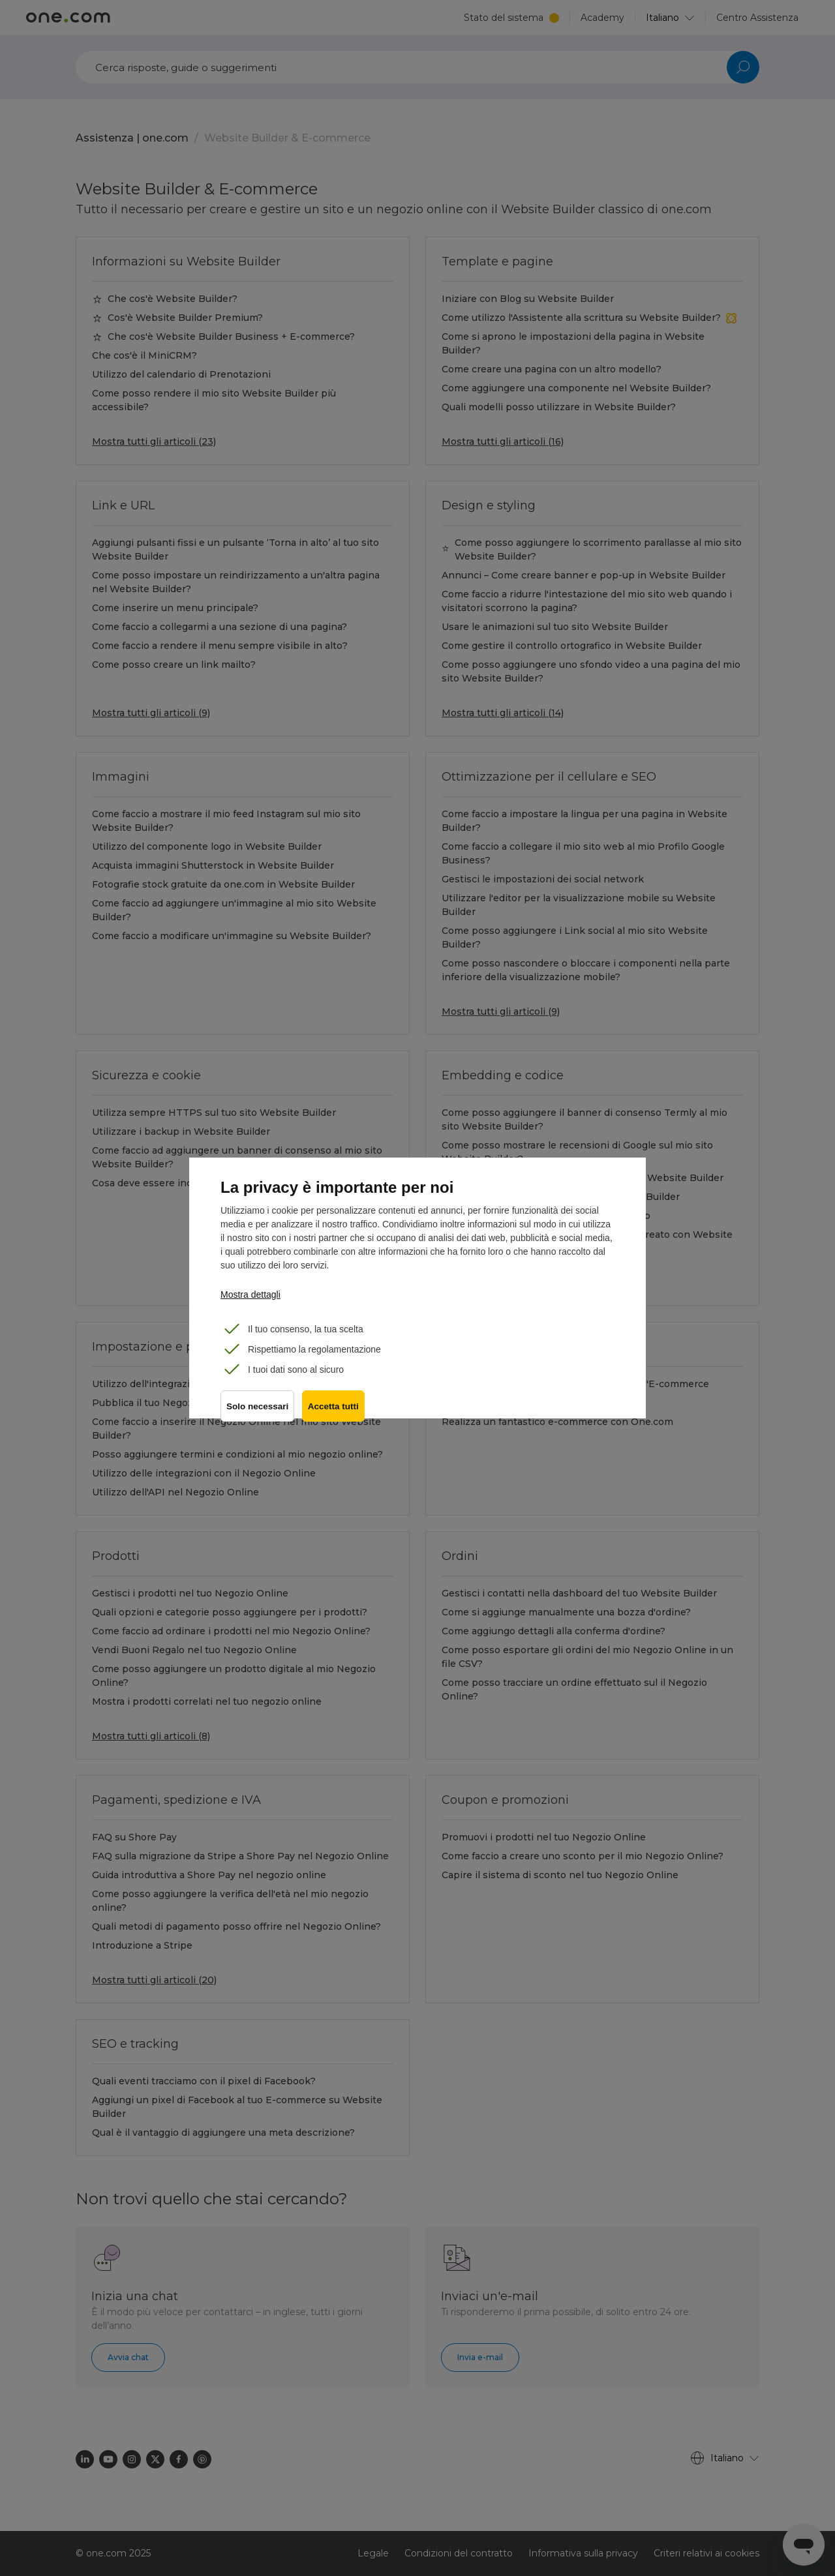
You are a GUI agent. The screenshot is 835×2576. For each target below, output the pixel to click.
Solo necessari (257, 1411)
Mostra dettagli (250, 1294)
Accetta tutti (336, 1411)
